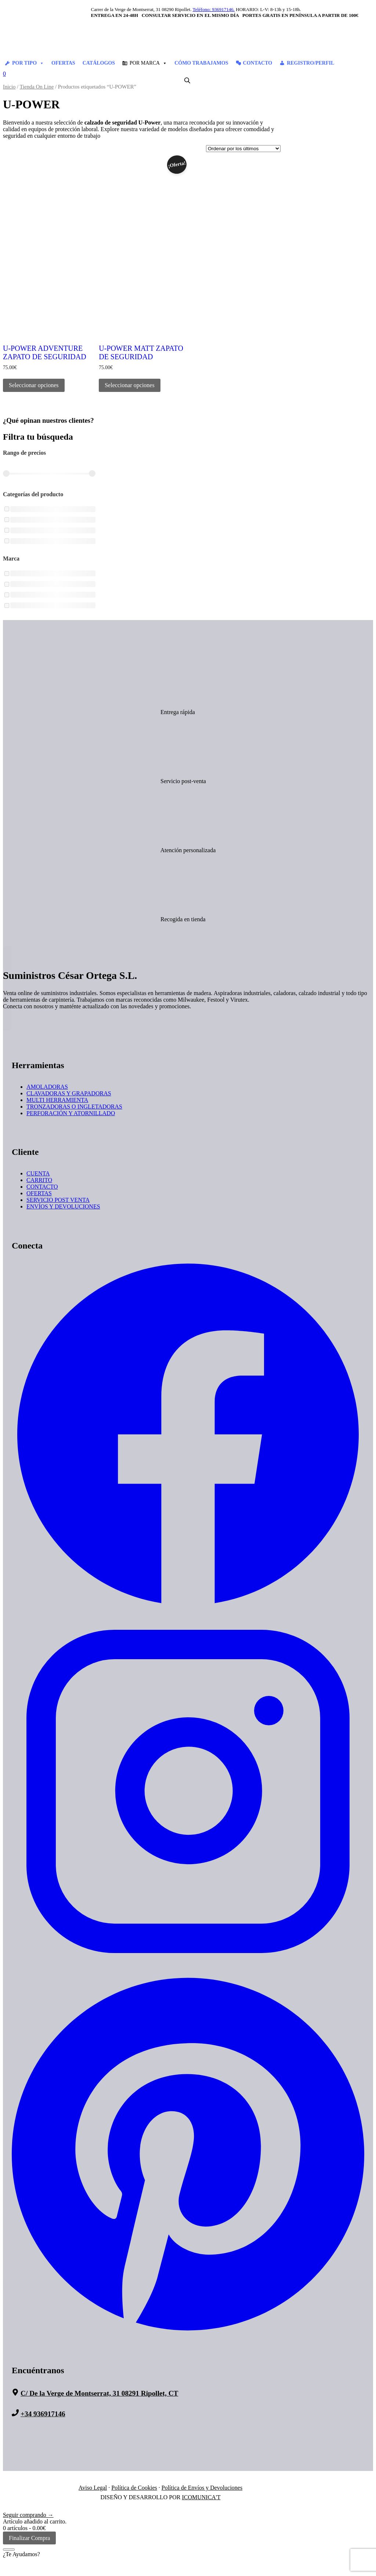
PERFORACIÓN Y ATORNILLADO (70, 1113)
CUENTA (38, 1173)
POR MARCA (148, 63)
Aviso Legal (93, 2488)
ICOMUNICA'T (201, 2497)
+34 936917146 (43, 2414)
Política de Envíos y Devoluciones (202, 2488)
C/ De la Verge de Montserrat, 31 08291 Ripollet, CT (99, 2393)
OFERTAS (63, 63)
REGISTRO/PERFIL (310, 63)
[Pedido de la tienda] (243, 148)
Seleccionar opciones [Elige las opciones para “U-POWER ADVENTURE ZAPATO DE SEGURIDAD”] (34, 385)
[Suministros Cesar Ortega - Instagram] (188, 1966)
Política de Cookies (134, 2488)
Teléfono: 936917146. (213, 9)
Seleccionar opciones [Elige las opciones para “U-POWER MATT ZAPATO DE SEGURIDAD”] (130, 385)
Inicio (9, 87)
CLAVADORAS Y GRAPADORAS (68, 1093)
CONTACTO (257, 63)
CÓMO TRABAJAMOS (201, 63)
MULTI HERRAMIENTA (57, 1100)
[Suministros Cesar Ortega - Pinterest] (188, 2334)
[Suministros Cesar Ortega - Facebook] (188, 1609)
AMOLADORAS (47, 1087)
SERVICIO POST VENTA (58, 1200)
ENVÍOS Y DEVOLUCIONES (63, 1206)
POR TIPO (28, 63)
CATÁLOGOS (99, 63)
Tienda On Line (37, 87)
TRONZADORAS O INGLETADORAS (74, 1106)
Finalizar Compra (29, 2538)
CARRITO (39, 1180)
